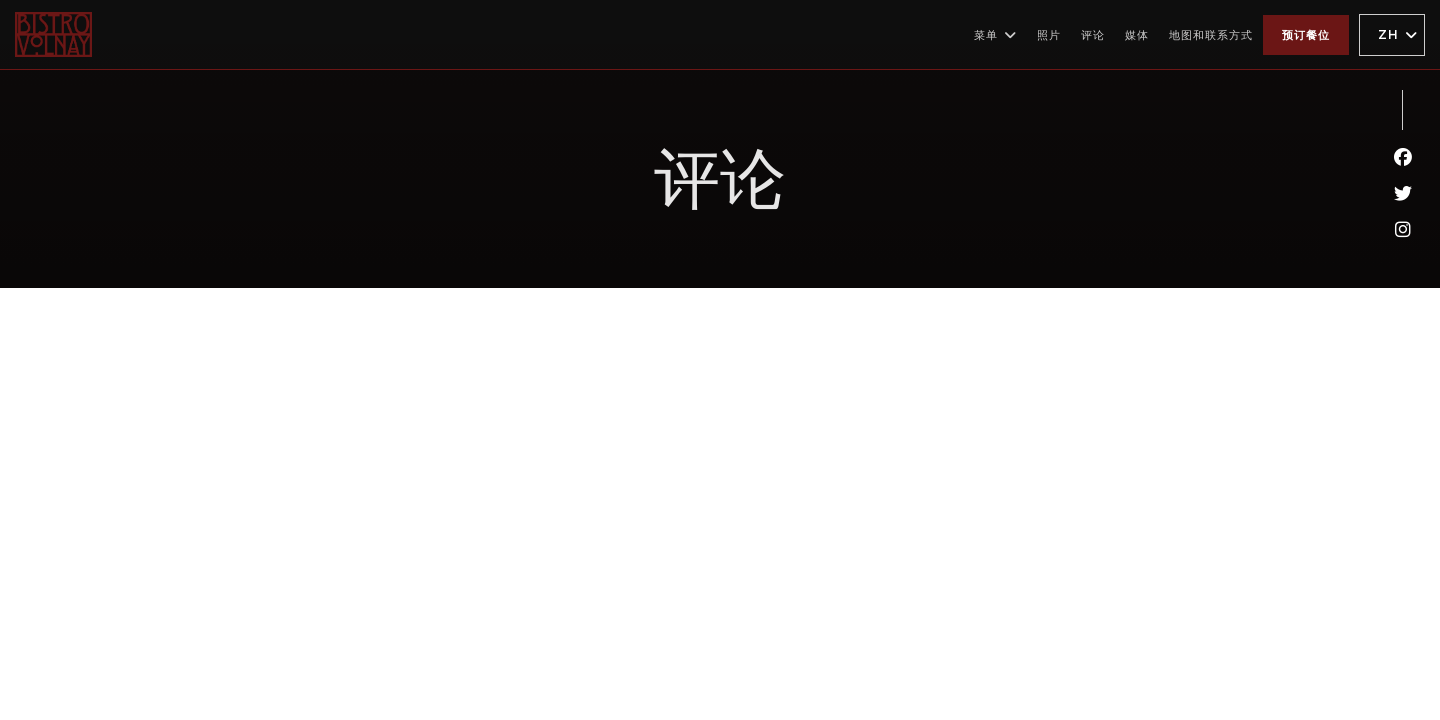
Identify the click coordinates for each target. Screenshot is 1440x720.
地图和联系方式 (1211, 35)
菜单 (995, 35)
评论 (1093, 35)
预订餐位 (1306, 35)
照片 (1049, 35)
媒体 (1137, 35)
